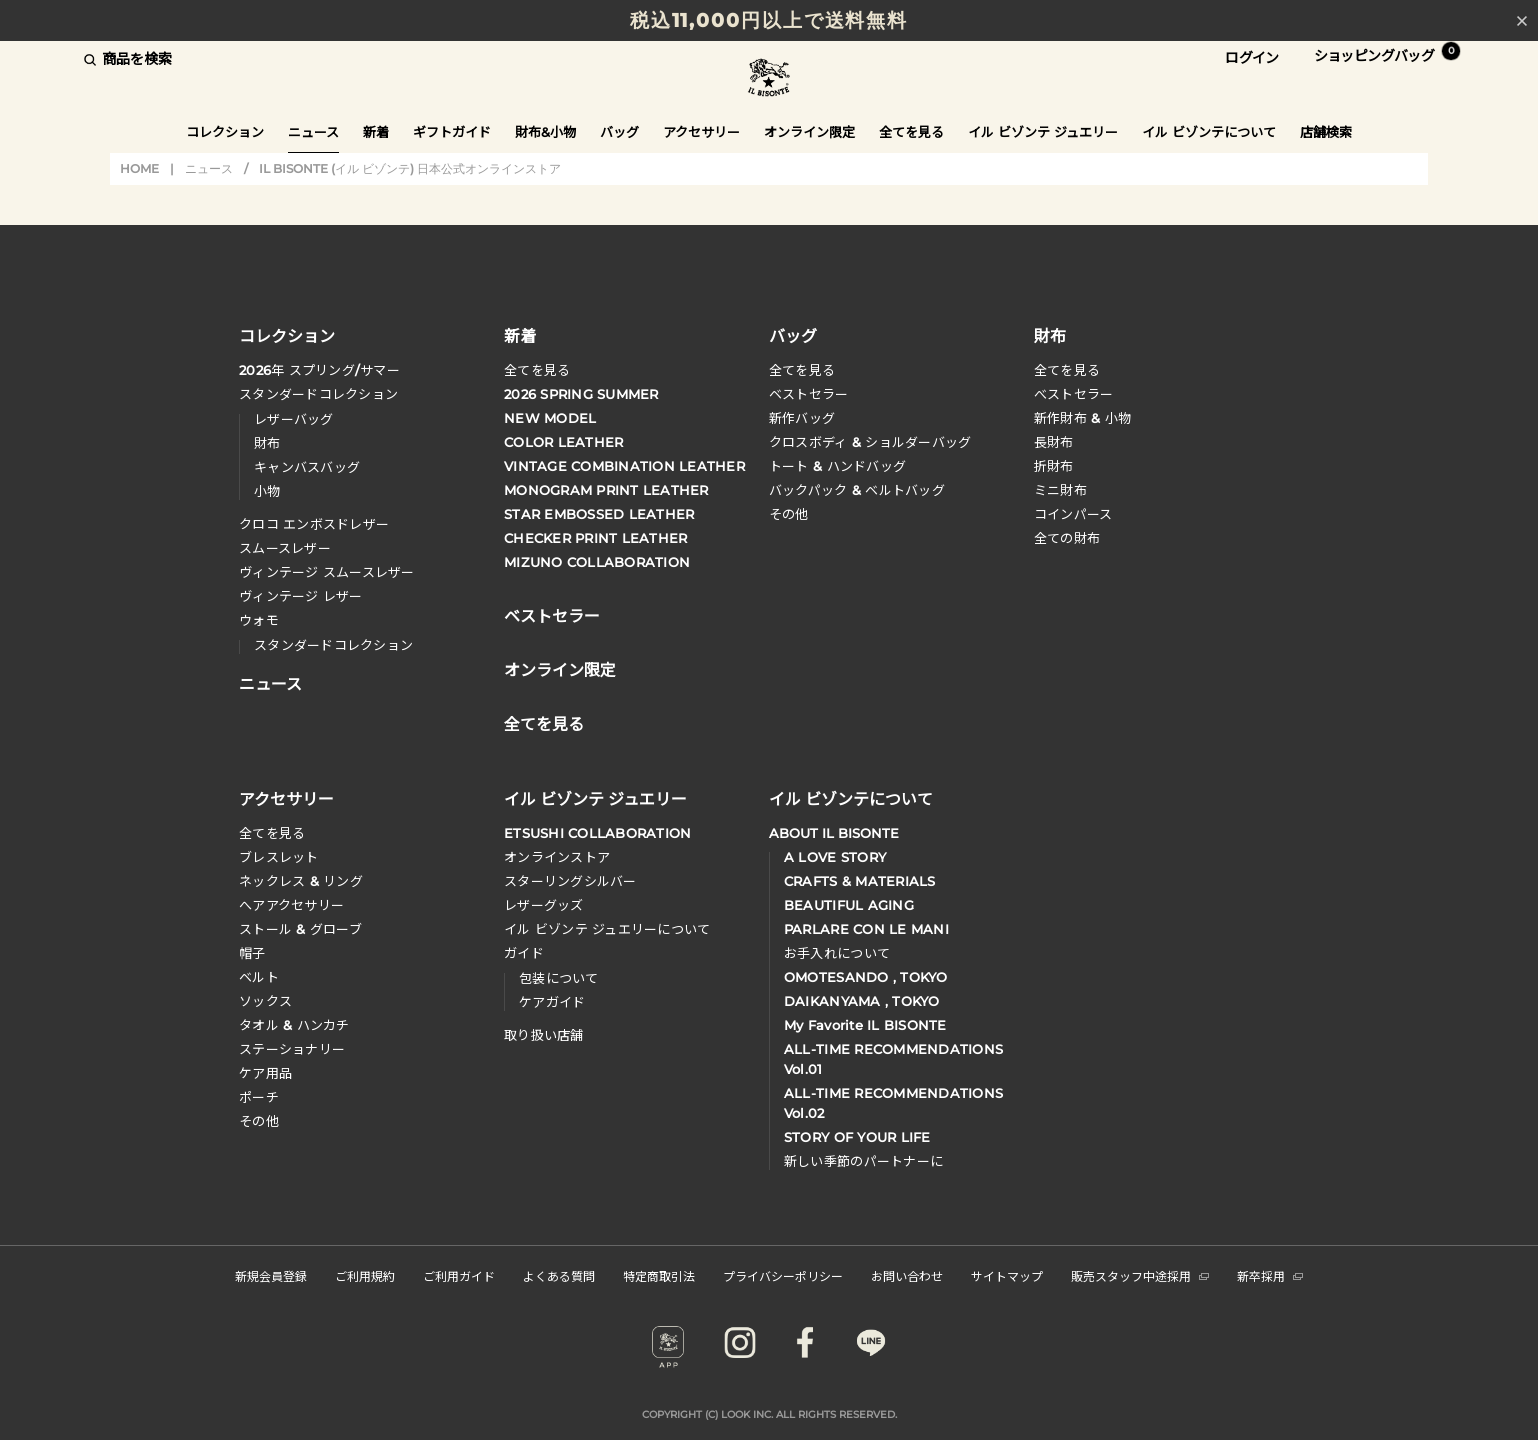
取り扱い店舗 (544, 1035)
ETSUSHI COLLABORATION (597, 833)
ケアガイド (552, 1002)
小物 (267, 491)
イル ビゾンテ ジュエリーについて (607, 929)
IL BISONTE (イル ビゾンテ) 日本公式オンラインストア (769, 79)
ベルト (259, 977)
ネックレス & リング (301, 881)
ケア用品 (265, 1073)
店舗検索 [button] (1326, 132)
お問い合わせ (907, 1275)
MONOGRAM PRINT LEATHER (606, 490)
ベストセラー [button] (552, 614)
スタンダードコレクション (318, 394)
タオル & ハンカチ (294, 1025)
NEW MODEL (550, 418)
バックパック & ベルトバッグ (857, 490)
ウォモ (259, 620)
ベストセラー (809, 394)
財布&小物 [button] (545, 132)
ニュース (313, 132)
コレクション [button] (225, 132)
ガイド (524, 953)
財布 (267, 443)
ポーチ (259, 1097)
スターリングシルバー (570, 881)
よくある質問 (559, 1275)
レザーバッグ (294, 419)
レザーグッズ (544, 905)
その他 (789, 514)
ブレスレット (279, 857)
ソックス (265, 1001)
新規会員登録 (271, 1275)
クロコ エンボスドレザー (314, 524)
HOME (139, 168)
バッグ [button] (619, 132)
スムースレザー (285, 548)
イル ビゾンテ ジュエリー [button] (1043, 132)
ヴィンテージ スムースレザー (327, 572)
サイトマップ (1007, 1275)
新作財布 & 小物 (1082, 418)
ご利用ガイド (459, 1275)
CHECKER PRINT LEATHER (595, 538)
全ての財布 (1067, 538)
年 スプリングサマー (319, 370)
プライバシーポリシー (783, 1275)
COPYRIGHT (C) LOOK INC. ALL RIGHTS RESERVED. (769, 1414)
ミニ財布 (1060, 490)
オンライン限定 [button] (809, 132)
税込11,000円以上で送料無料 (769, 20)
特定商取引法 (659, 1275)
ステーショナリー (292, 1049)
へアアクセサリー (291, 905)
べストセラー (1074, 394)
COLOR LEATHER (563, 442)
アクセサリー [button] (701, 132)
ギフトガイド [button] (452, 132)
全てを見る (537, 370)
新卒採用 (1270, 1275)
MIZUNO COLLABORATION (597, 562)
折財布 (1054, 466)
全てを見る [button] (911, 132)
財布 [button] (1050, 335)
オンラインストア (557, 857)
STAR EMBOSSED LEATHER (599, 514)
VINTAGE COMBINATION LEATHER (624, 466)
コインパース (1073, 514)
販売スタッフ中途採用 (1140, 1275)
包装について (559, 978)
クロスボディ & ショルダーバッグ (870, 442)
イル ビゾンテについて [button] (1209, 132)
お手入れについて (837, 953)
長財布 (1054, 442)
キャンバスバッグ (307, 467)
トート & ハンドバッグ (837, 466)
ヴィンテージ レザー (301, 596)
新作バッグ (802, 418)
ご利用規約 (365, 1275)
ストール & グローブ (300, 929)
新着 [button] (376, 132)
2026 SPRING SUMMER (581, 394)
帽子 (252, 953)
